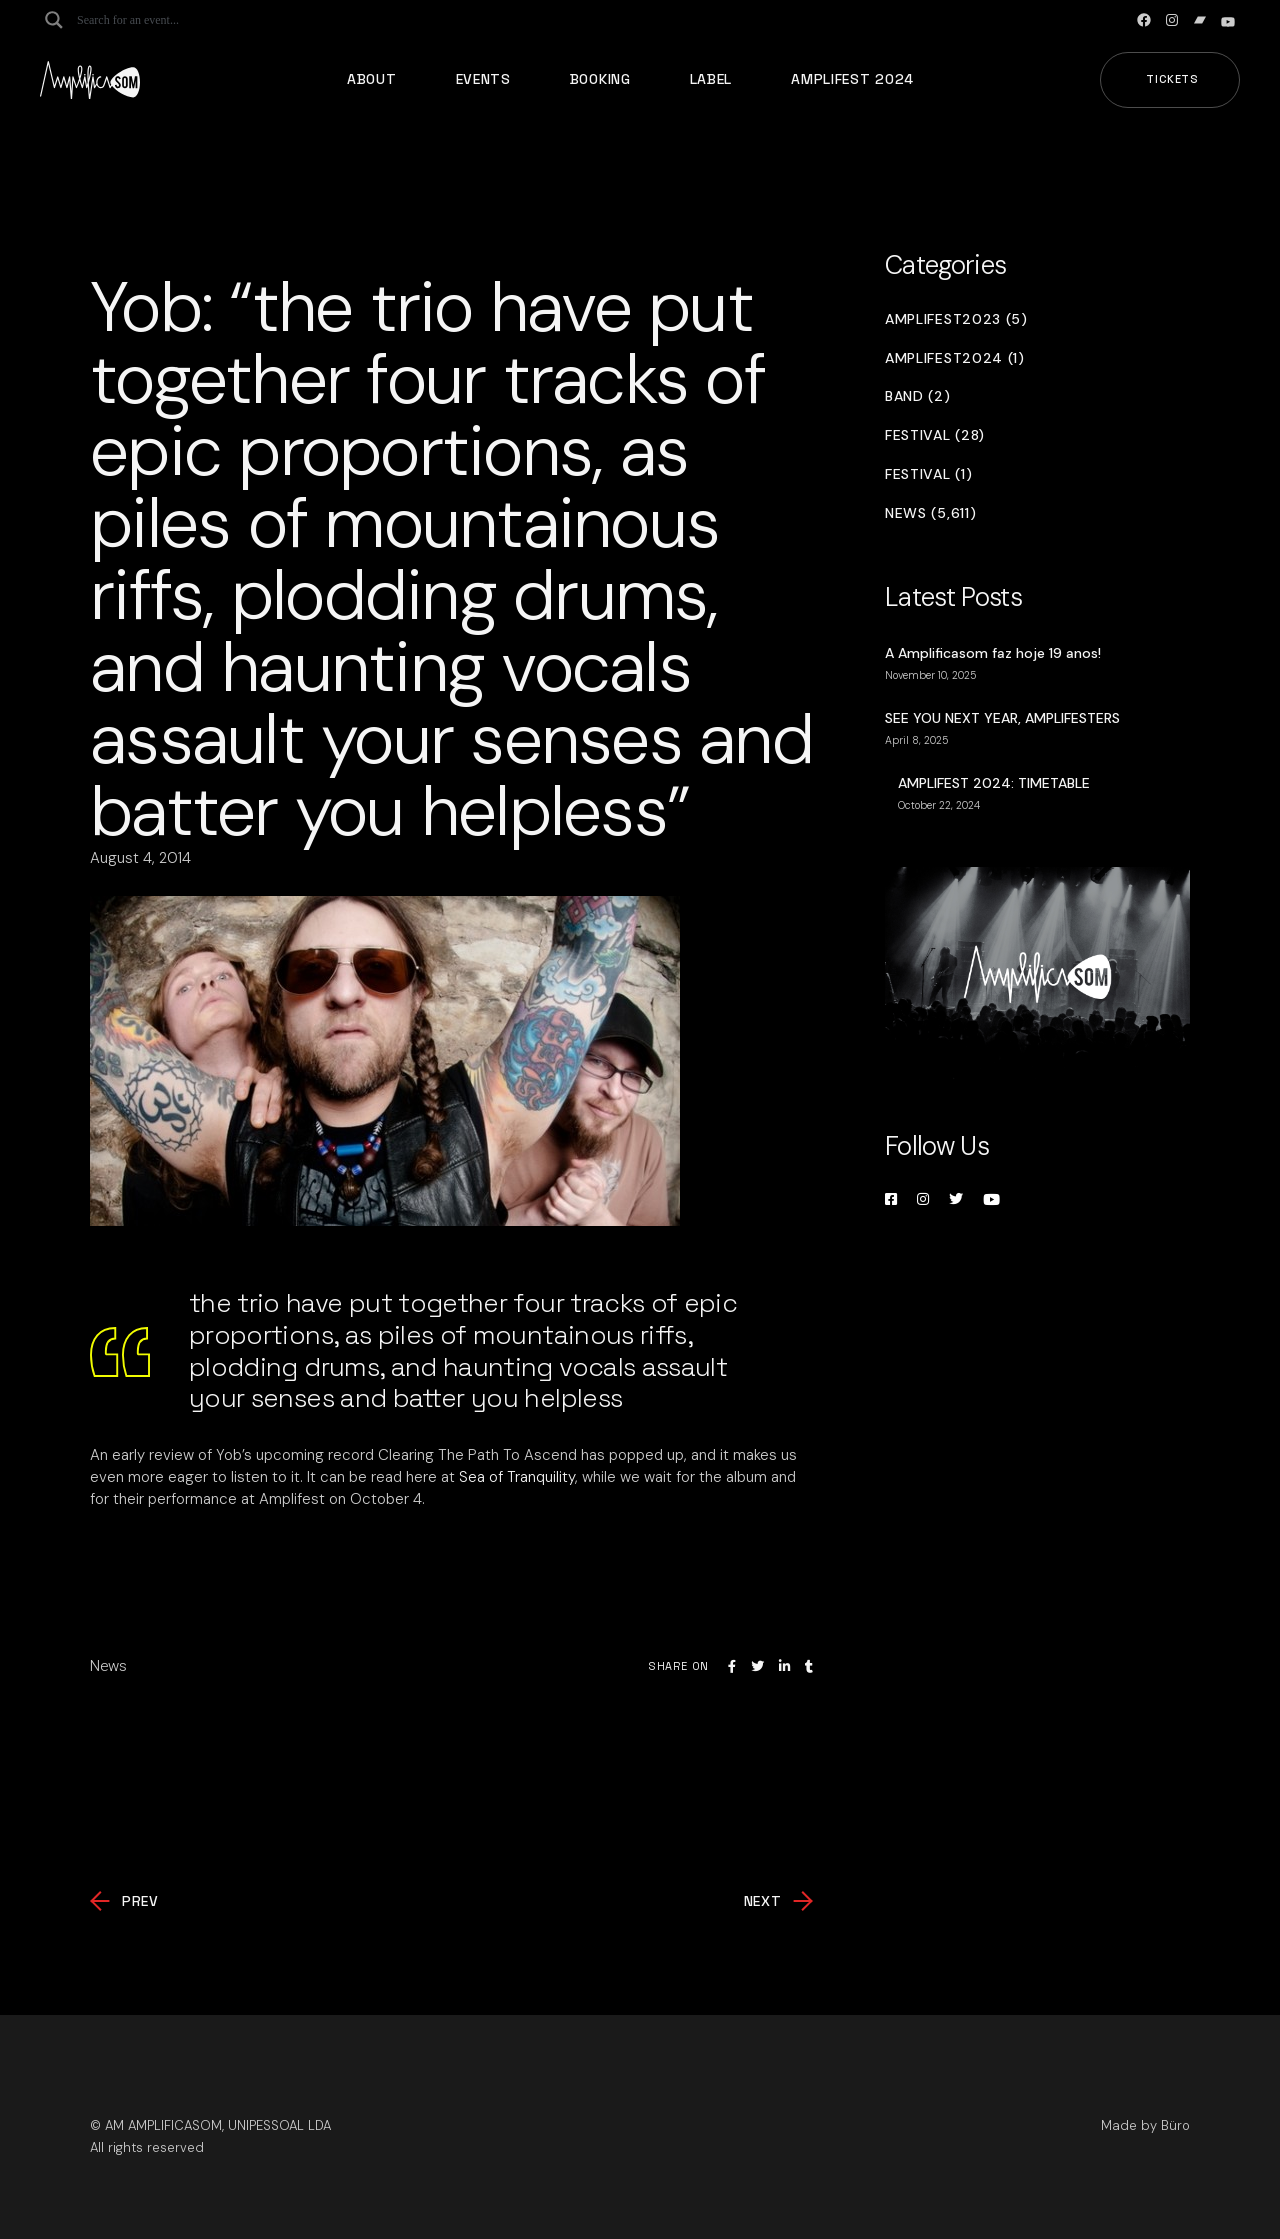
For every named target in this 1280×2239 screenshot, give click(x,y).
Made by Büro (1145, 2125)
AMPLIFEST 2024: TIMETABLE (994, 783)
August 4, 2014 (140, 858)
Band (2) (918, 396)
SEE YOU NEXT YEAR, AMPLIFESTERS (1002, 718)
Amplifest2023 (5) (956, 319)
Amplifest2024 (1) (955, 358)
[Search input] (156, 20)
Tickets (1172, 79)
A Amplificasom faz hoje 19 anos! (993, 653)
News (108, 1666)
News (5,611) (930, 513)
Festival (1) (928, 474)
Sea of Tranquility (517, 1477)
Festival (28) (935, 435)
